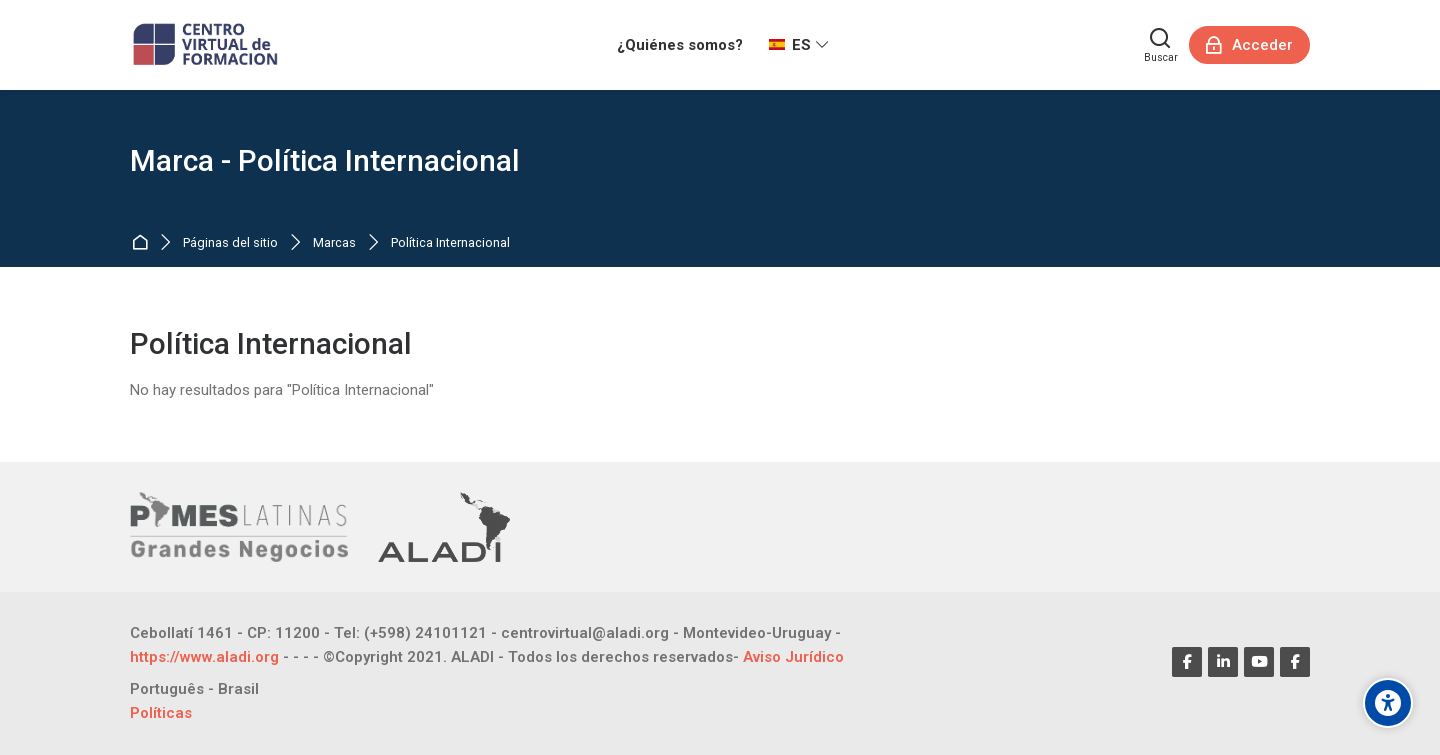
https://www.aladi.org (204, 657)
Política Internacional (450, 243)
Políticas (161, 713)
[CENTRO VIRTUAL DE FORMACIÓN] (207, 45)
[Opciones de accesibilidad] (1388, 703)
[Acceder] (1249, 45)
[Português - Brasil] (194, 689)
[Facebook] (1187, 662)
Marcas (334, 243)
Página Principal (143, 243)
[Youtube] (1259, 662)
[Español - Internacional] (799, 45)
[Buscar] (1161, 45)
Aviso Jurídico (793, 657)
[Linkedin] (1223, 662)
